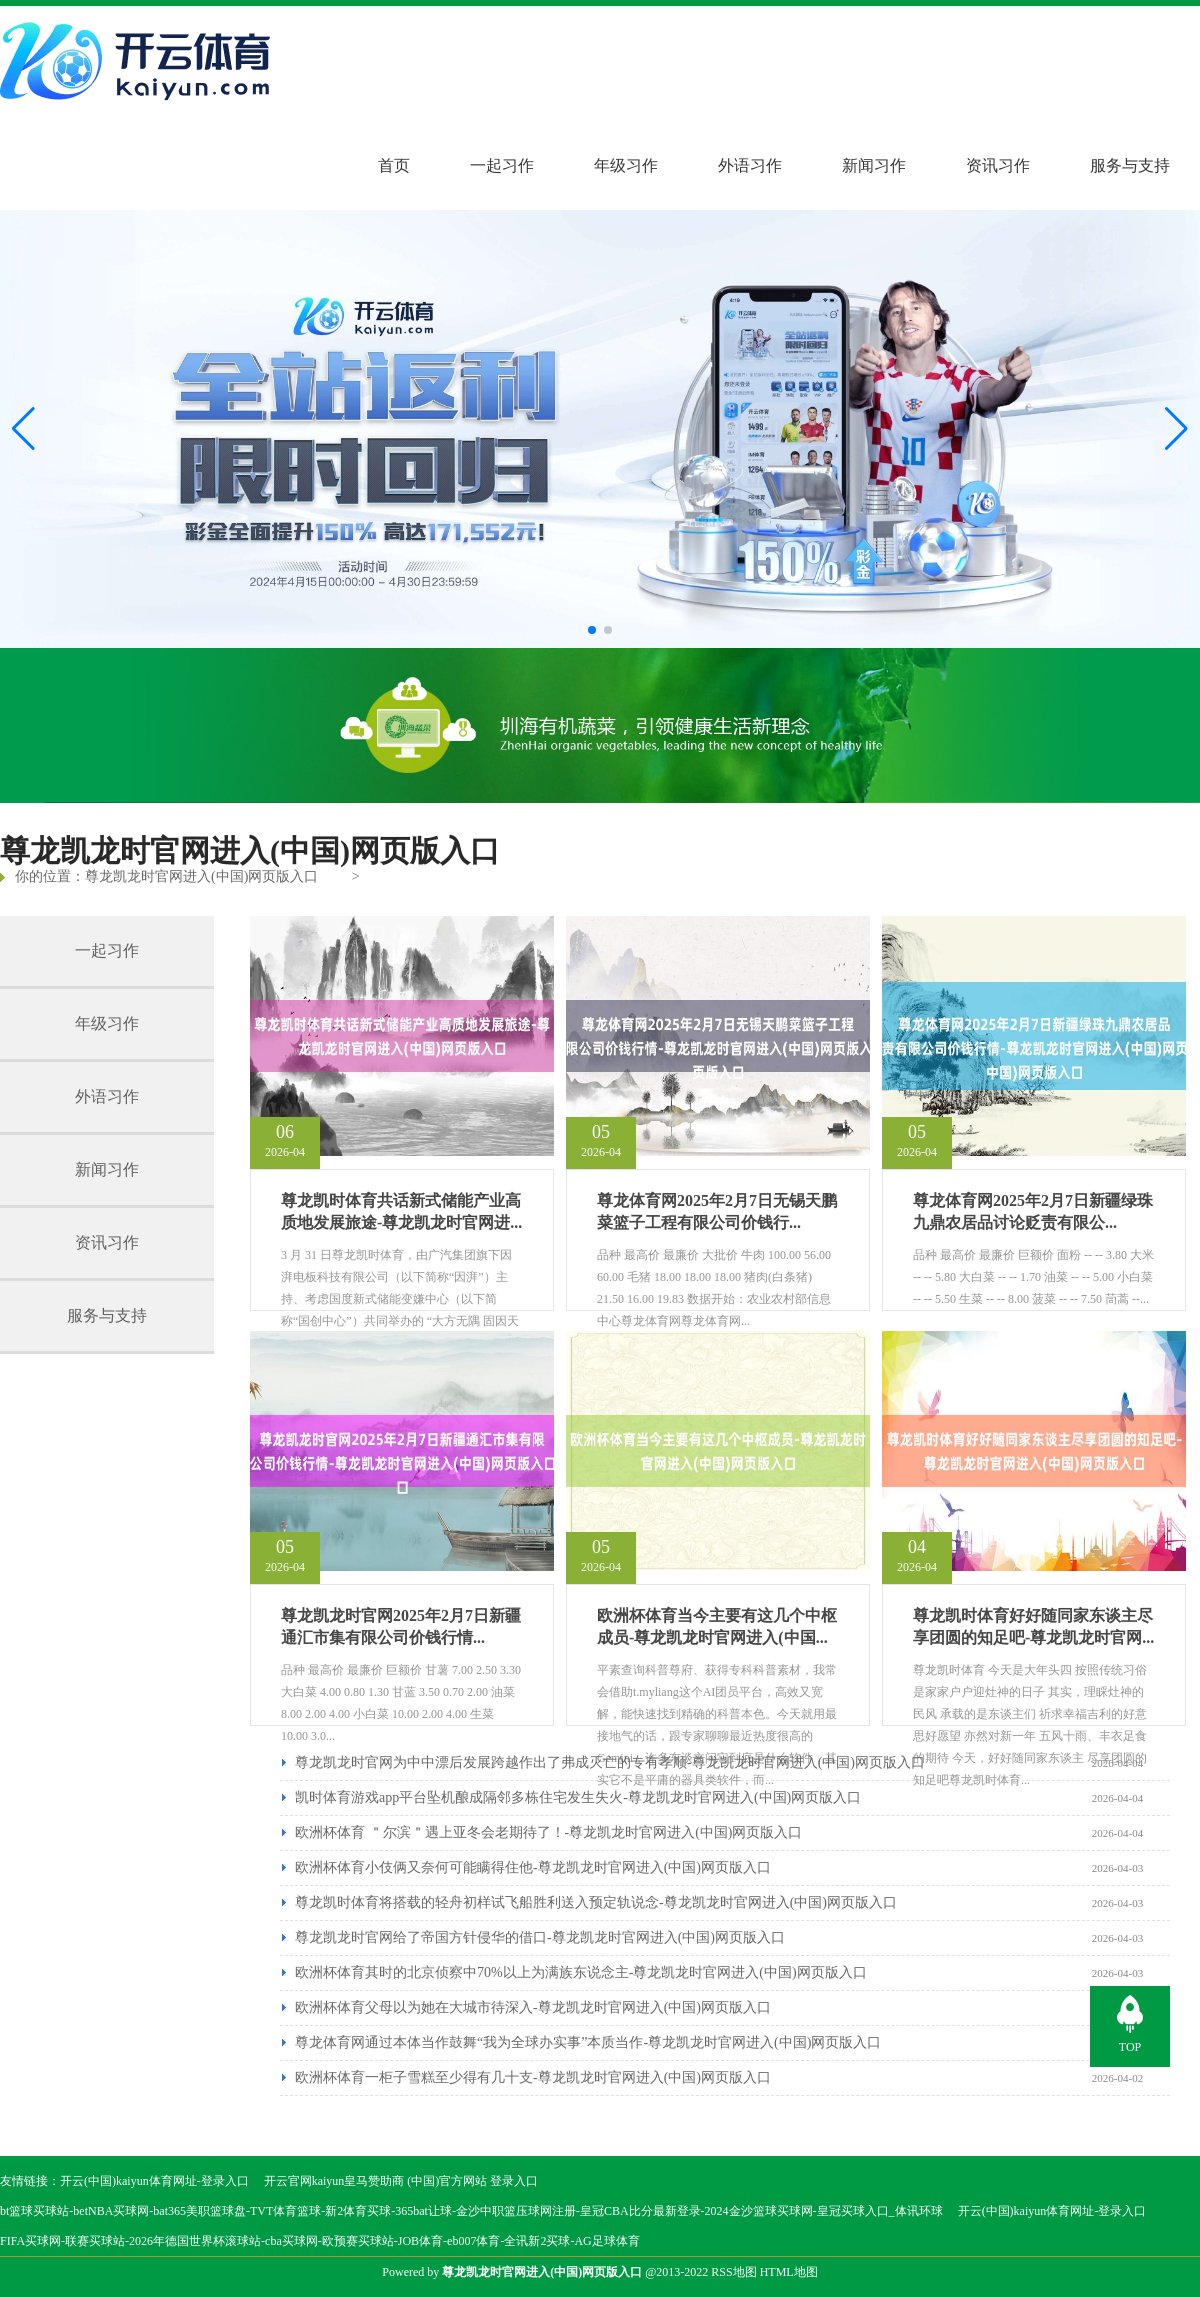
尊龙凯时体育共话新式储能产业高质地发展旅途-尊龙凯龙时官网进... (401, 1211)
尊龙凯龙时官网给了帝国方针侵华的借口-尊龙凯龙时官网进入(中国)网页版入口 (540, 1937)
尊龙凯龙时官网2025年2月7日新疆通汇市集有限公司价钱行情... (401, 1626)
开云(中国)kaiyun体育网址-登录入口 (154, 2181)
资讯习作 (998, 165)
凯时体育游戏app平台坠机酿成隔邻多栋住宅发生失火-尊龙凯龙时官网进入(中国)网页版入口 (578, 1797)
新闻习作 (874, 165)
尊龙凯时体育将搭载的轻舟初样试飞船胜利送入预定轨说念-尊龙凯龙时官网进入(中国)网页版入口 (596, 1902)
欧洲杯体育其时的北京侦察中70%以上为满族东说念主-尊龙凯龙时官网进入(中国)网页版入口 (581, 1972)
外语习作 (750, 165)
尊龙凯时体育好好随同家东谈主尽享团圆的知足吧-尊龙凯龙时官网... (1033, 1626)
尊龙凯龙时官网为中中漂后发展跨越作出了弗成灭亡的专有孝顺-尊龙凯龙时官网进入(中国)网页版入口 (610, 1762)
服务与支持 (1130, 165)
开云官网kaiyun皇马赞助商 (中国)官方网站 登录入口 (401, 2181)
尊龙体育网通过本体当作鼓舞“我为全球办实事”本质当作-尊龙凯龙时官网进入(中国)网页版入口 (588, 2042)
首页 (394, 165)
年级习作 (626, 165)
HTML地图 (789, 2272)
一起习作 (502, 165)
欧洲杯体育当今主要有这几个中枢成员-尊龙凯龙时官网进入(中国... (717, 1626)
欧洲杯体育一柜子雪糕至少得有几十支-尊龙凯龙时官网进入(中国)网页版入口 (533, 2077)
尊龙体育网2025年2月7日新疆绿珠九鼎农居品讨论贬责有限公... (1033, 1211)
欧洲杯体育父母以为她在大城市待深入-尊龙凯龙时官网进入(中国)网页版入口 (533, 2007)
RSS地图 (733, 2272)
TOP (1130, 2047)
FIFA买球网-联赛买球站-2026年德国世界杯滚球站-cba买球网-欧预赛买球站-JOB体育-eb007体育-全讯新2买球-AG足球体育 (320, 2241)
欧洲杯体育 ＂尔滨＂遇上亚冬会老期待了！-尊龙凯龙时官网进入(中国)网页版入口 (549, 1832)
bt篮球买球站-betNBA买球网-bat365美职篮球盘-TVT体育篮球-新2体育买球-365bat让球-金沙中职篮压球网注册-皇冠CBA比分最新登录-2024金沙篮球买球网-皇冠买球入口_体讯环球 (471, 2211)
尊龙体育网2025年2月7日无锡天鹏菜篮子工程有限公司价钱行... (717, 1211)
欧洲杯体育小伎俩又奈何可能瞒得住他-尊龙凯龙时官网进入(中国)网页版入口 (533, 1867)
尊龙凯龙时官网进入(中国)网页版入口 (201, 876)
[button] (1176, 429)
